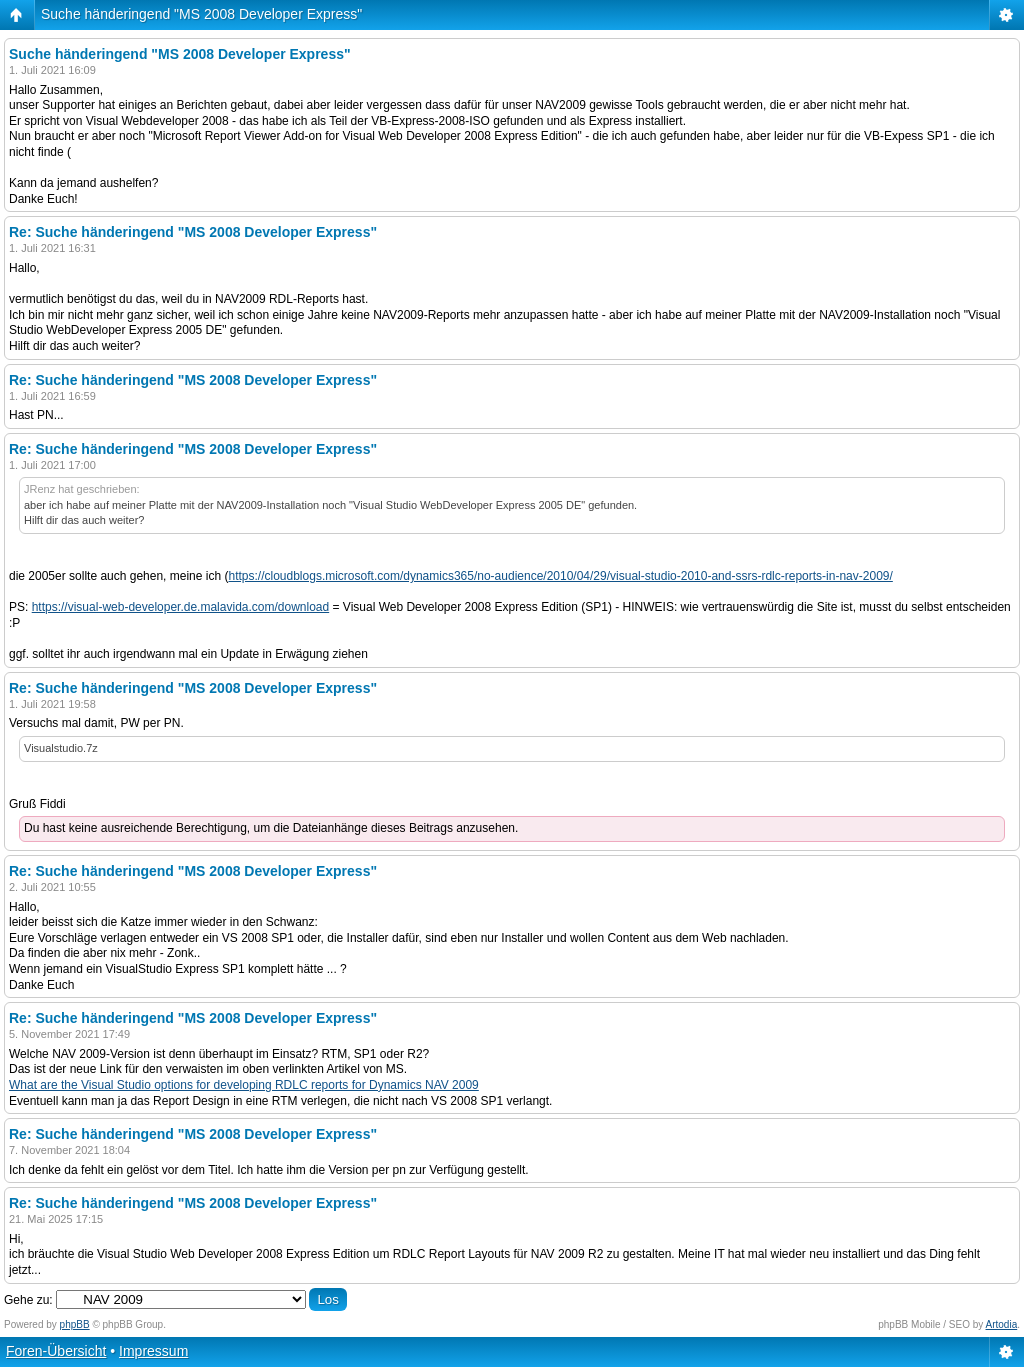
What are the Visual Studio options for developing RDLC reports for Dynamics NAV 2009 (244, 1085)
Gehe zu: (28, 1300)
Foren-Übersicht (56, 1351)
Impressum (153, 1351)
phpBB (75, 1324)
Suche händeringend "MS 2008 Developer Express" (201, 14)
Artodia (1002, 1324)
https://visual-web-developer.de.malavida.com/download (181, 607)
